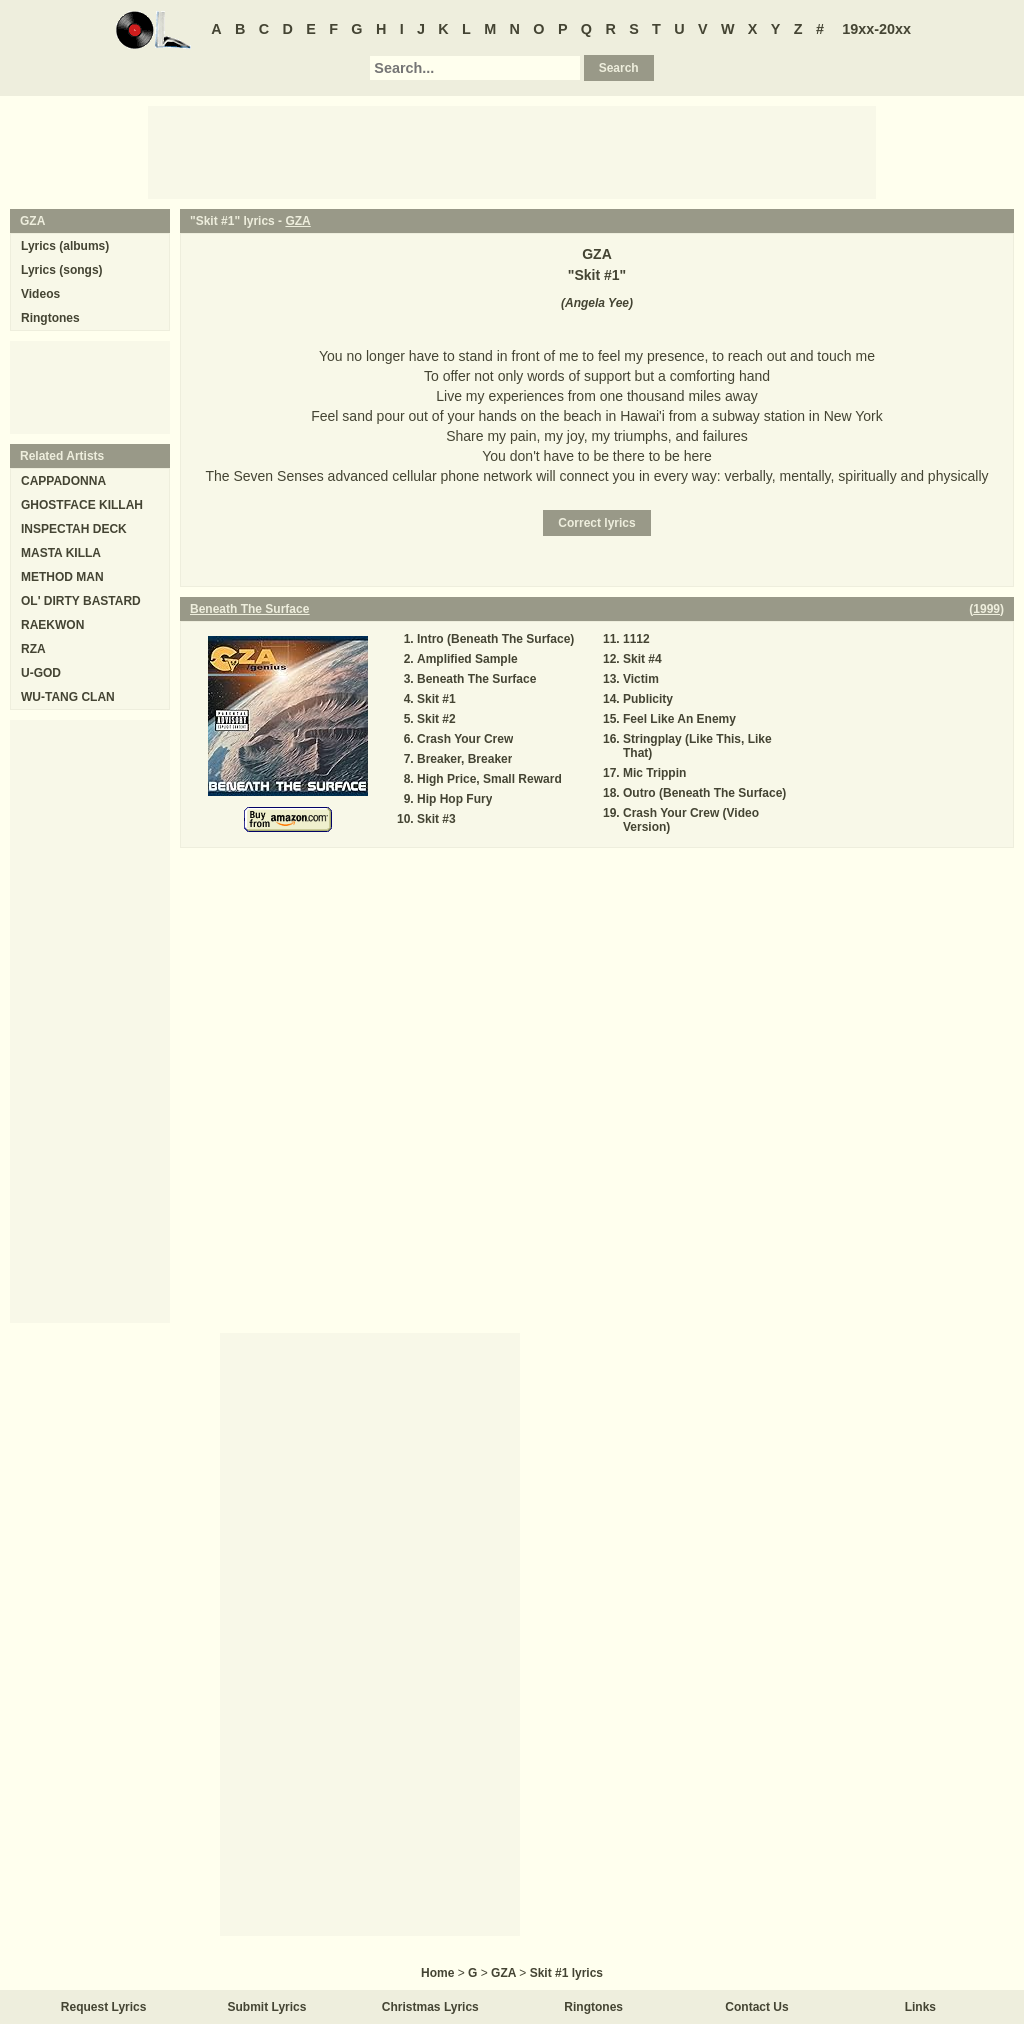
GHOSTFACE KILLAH (82, 505)
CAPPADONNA (63, 481)
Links (920, 2007)
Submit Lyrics (267, 2007)
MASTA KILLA (61, 553)
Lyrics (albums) (65, 246)
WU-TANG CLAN (68, 697)
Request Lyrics (104, 2007)
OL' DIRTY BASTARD (81, 601)
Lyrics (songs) (62, 270)
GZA (297, 221)
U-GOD (41, 673)
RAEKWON (52, 625)
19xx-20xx (876, 29)
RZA (33, 649)
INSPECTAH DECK (74, 529)
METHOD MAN (62, 577)
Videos (40, 294)
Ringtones (50, 318)
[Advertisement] (512, 151)
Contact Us (756, 2007)
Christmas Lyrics (430, 2007)
